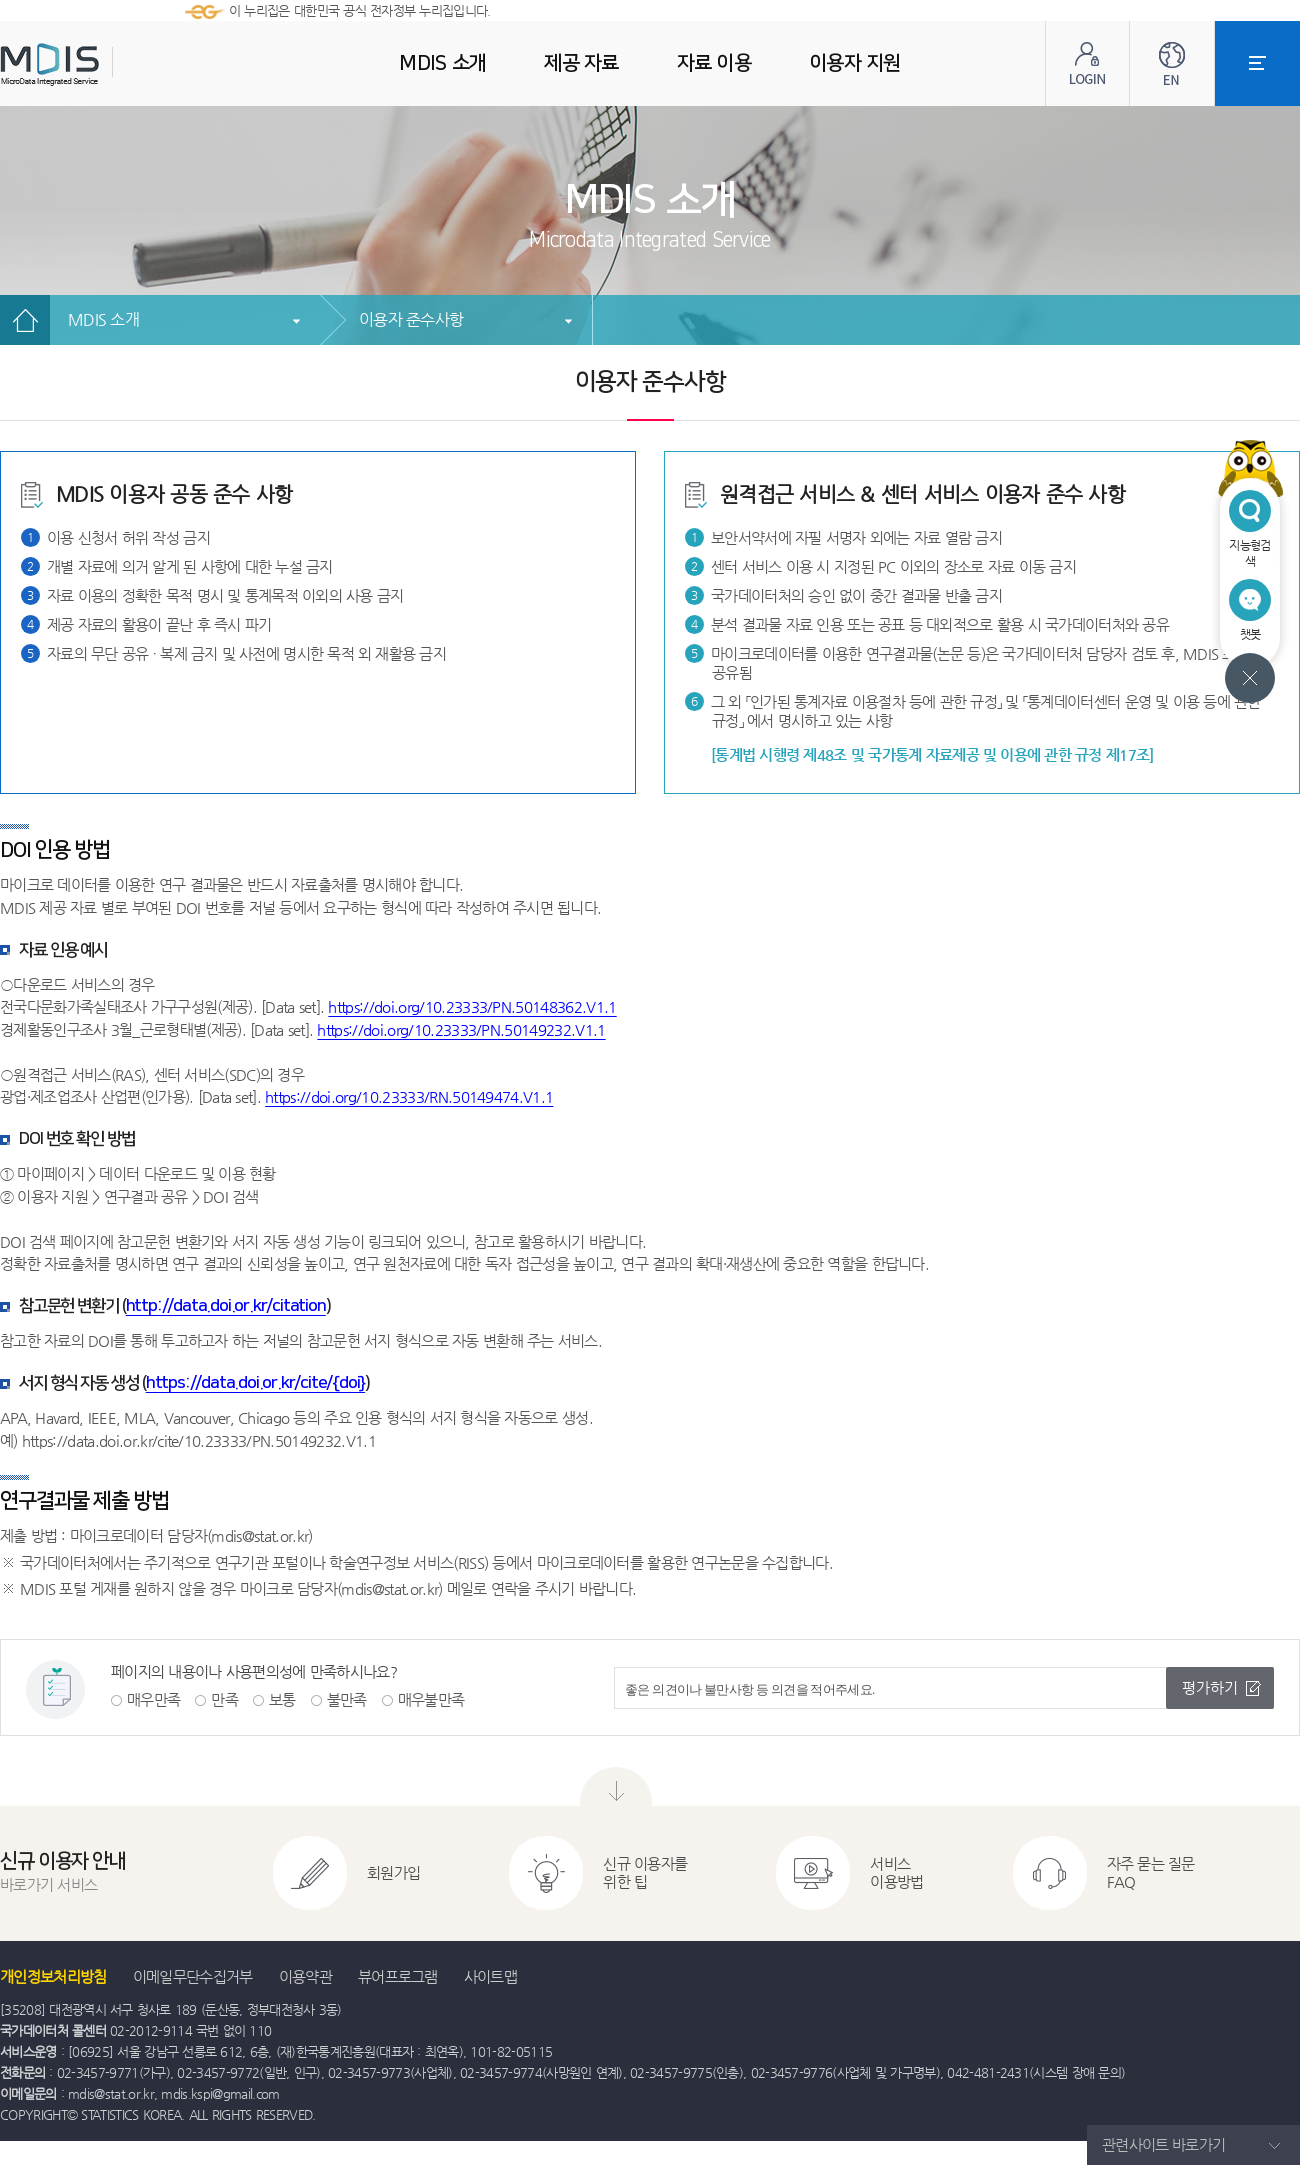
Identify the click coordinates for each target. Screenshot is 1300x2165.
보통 (282, 1699)
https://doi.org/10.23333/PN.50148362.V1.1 (472, 1006)
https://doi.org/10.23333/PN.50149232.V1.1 (461, 1029)
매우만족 (153, 1699)
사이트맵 (490, 1976)
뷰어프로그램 (398, 1976)
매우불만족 (431, 1699)
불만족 (347, 1699)
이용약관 (305, 1976)
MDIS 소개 (103, 319)
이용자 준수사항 (411, 319)
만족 (224, 1699)
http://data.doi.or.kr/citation (226, 1306)
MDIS (100, 64)
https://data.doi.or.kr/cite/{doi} (255, 1383)
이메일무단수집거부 (193, 1976)
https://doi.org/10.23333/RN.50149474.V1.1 (409, 1096)
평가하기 (1210, 1687)
